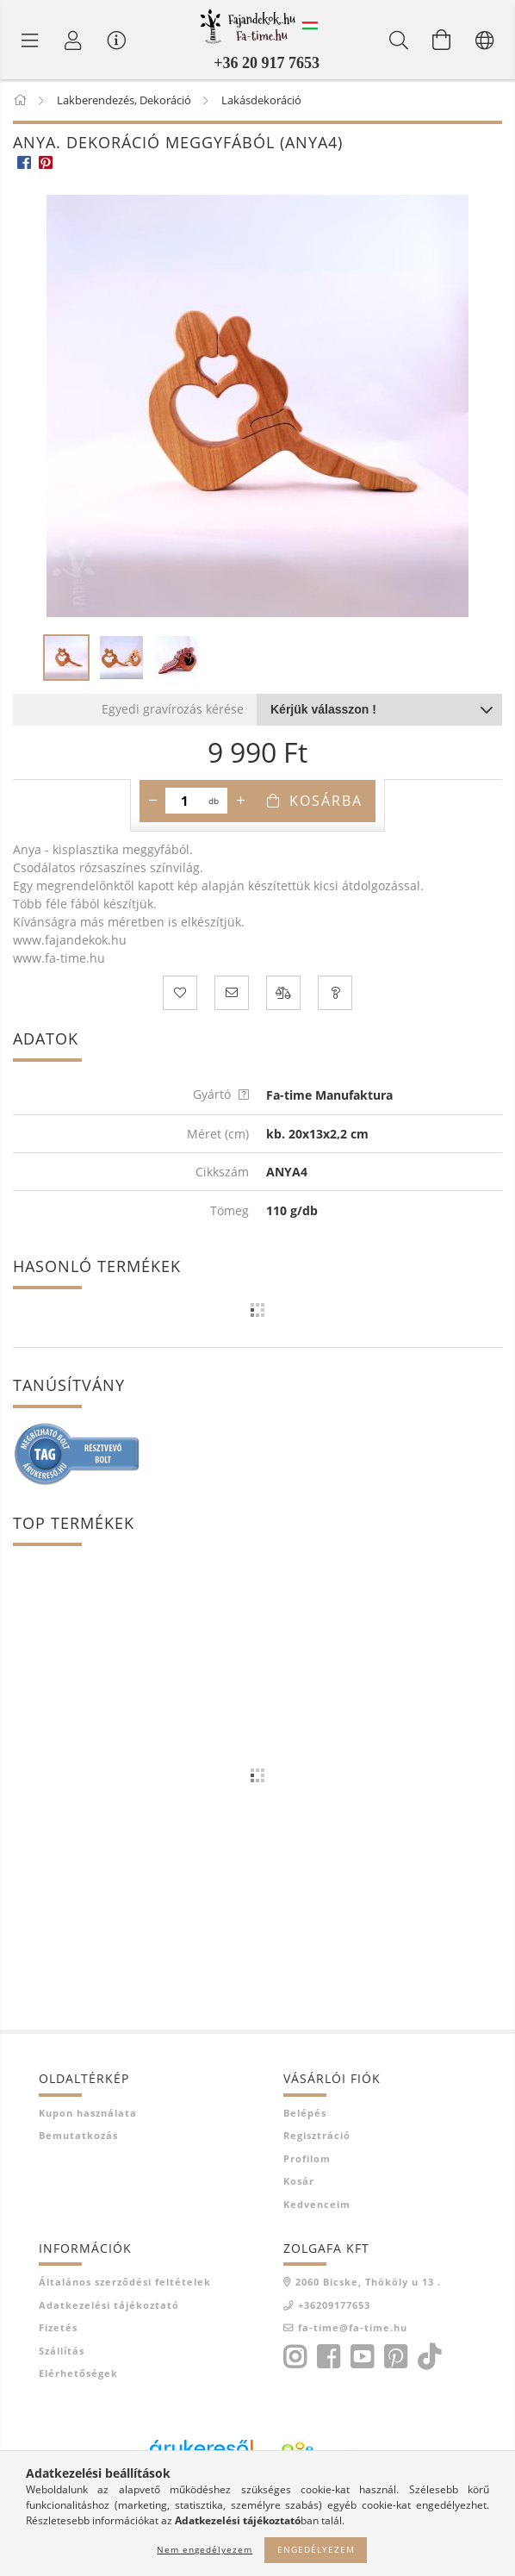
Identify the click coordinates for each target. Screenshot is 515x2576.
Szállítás (61, 2350)
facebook (328, 2357)
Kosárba (326, 800)
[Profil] (73, 39)
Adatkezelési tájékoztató (109, 2304)
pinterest (395, 2357)
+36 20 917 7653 (267, 63)
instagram (294, 2357)
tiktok (434, 2357)
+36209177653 (334, 2304)
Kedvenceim (317, 2204)
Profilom (307, 2158)
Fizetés (58, 2327)
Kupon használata (88, 2112)
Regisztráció (317, 2135)
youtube (362, 2357)
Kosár (298, 2180)
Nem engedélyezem (204, 2549)
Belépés (304, 2112)
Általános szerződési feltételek (125, 2281)
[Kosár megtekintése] (442, 39)
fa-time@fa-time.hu (352, 2327)
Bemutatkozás (78, 2135)
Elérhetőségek (78, 2373)
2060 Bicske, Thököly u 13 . (368, 2281)
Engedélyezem (316, 2549)
